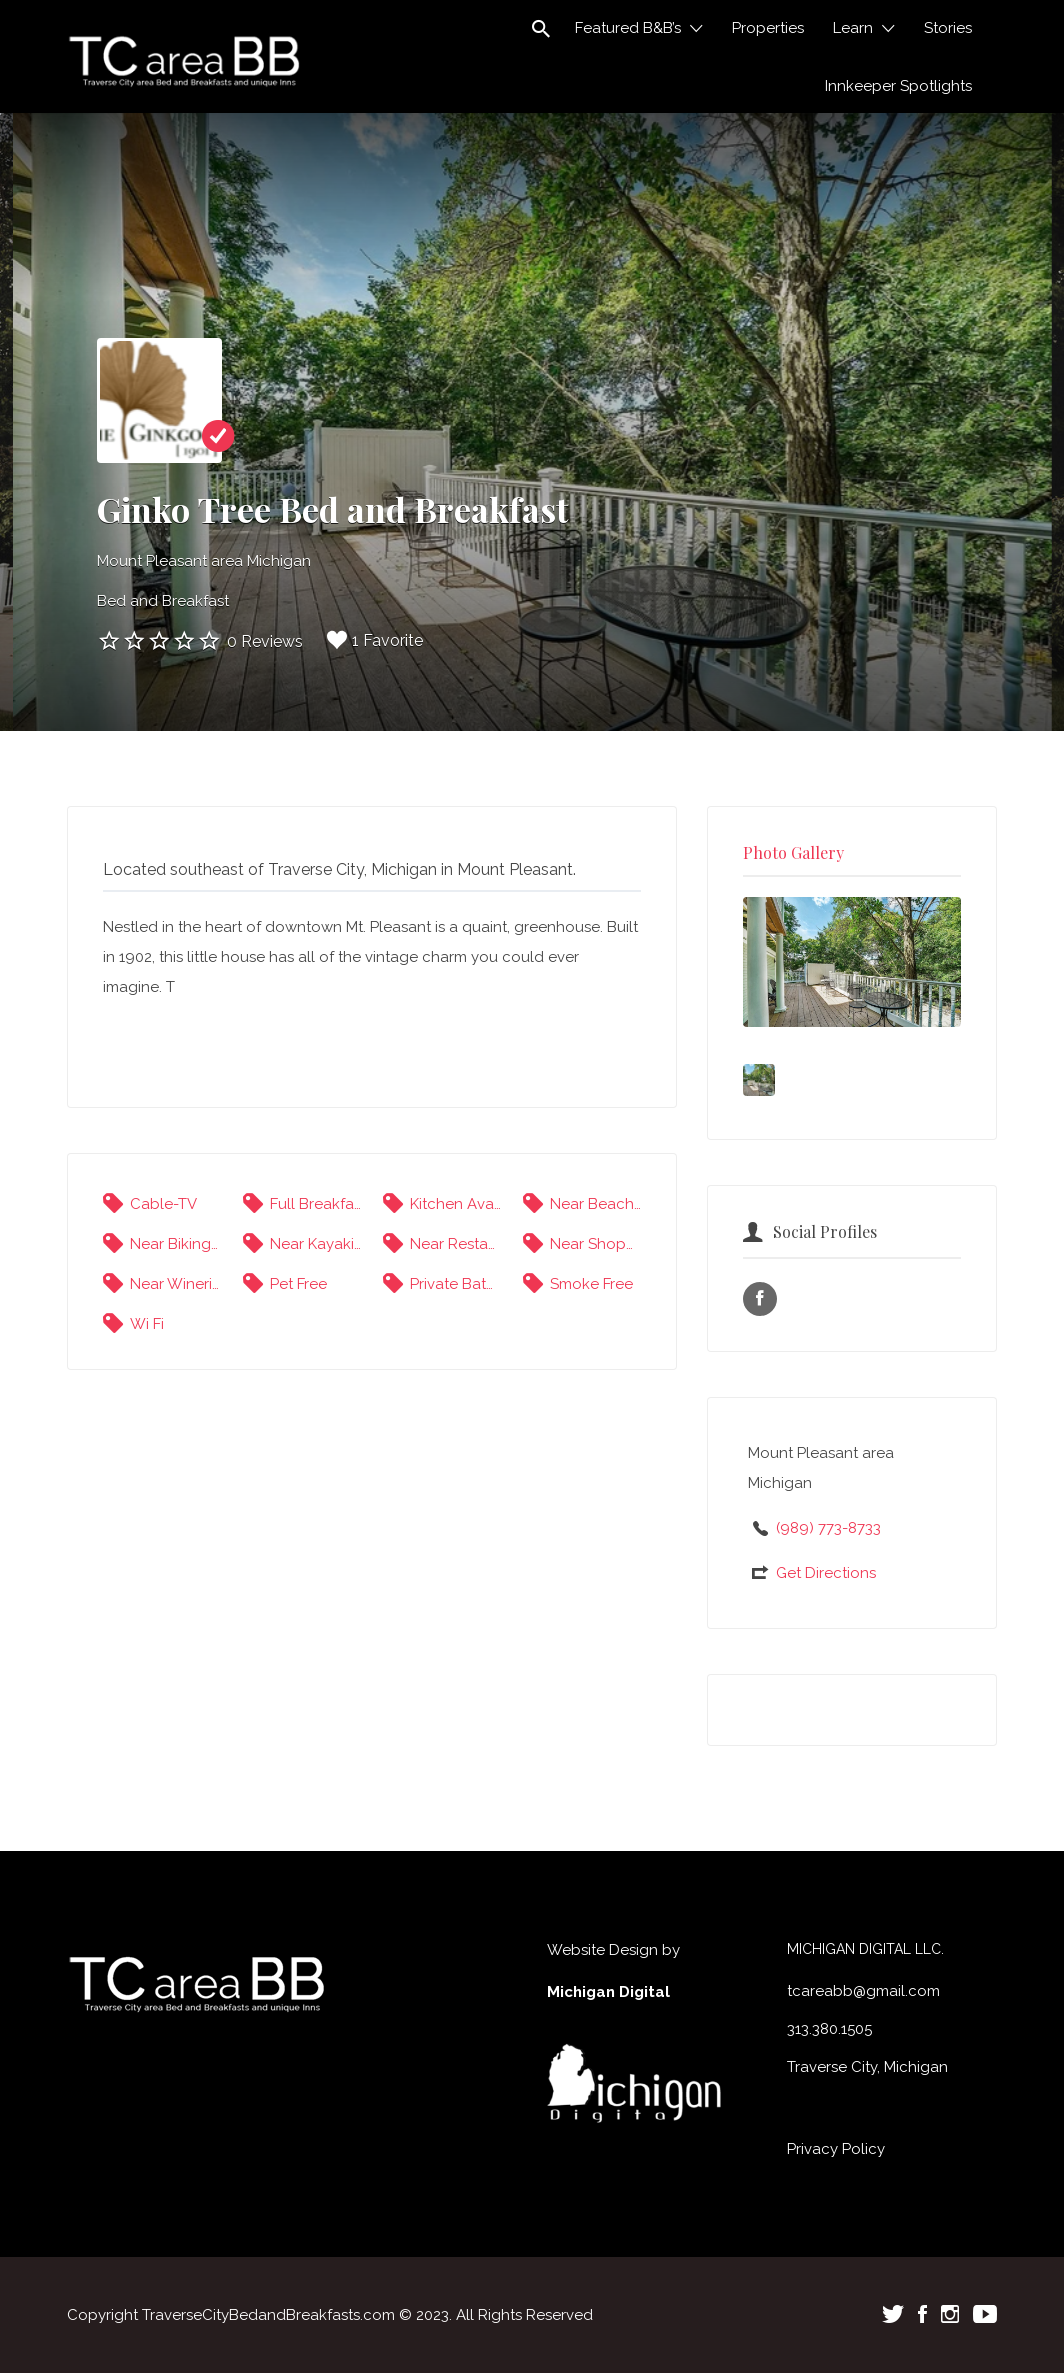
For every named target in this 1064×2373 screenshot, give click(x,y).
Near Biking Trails (175, 1244)
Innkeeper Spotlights (898, 86)
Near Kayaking (315, 1244)
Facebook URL (760, 1299)
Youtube (985, 2314)
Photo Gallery (793, 852)
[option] (852, 962)
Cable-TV (163, 1204)
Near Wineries (175, 1284)
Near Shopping (595, 1244)
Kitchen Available (455, 1204)
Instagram (950, 2314)
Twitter (893, 2314)
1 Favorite (375, 640)
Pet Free (298, 1284)
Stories (948, 28)
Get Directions (826, 1573)
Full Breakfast (315, 1204)
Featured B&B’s (628, 28)
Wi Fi (147, 1324)
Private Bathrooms (455, 1284)
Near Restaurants (455, 1244)
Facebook (922, 2314)
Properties (768, 28)
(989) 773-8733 (828, 1528)
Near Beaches (595, 1204)
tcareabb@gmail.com (863, 1991)
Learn (853, 28)
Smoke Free (591, 1284)
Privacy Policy (836, 2149)
